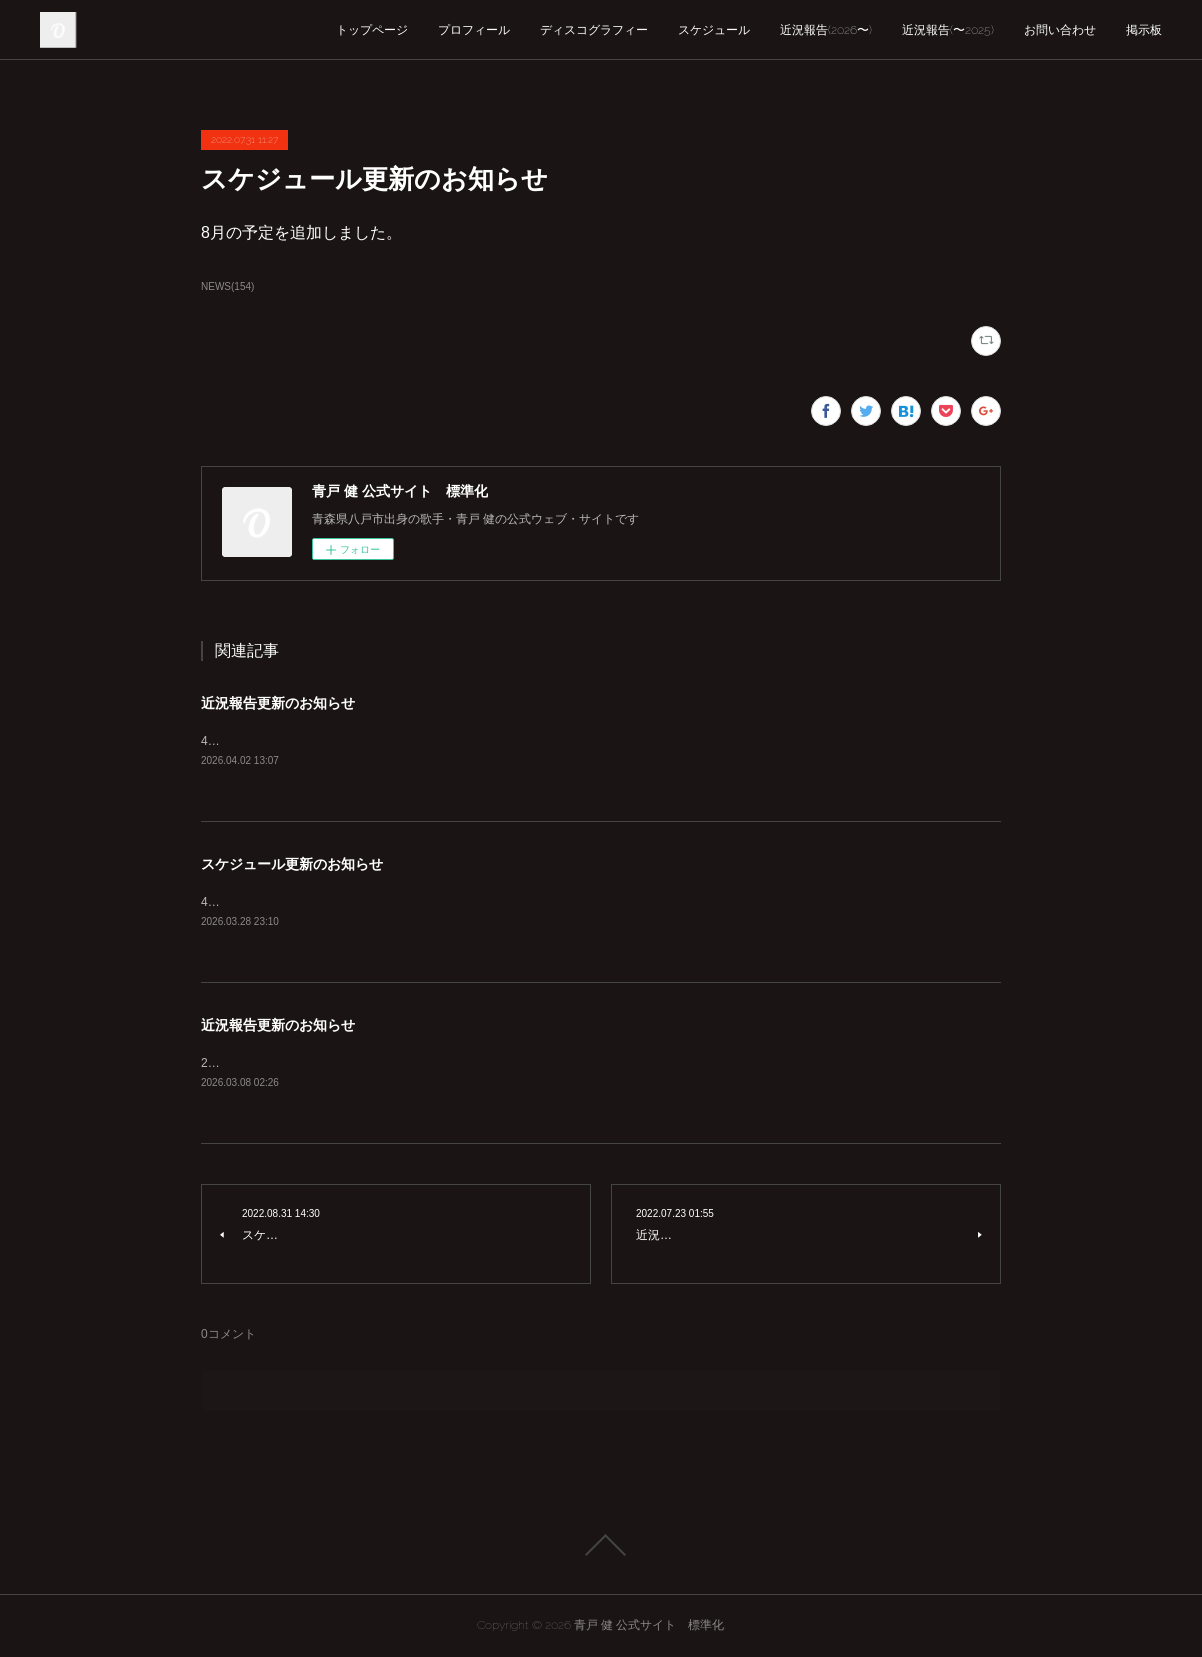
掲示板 (1144, 30)
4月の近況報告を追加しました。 (288, 741)
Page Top (601, 1545)
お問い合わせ (1060, 30)
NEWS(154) (227, 286)
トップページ (372, 30)
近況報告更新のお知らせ (278, 703)
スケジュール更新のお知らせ (292, 864)
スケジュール (714, 30)
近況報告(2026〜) (826, 30)
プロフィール (474, 30)
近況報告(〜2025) (948, 30)
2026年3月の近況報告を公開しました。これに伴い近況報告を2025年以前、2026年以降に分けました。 (478, 1063)
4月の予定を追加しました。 (276, 902)
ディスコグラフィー (594, 30)
